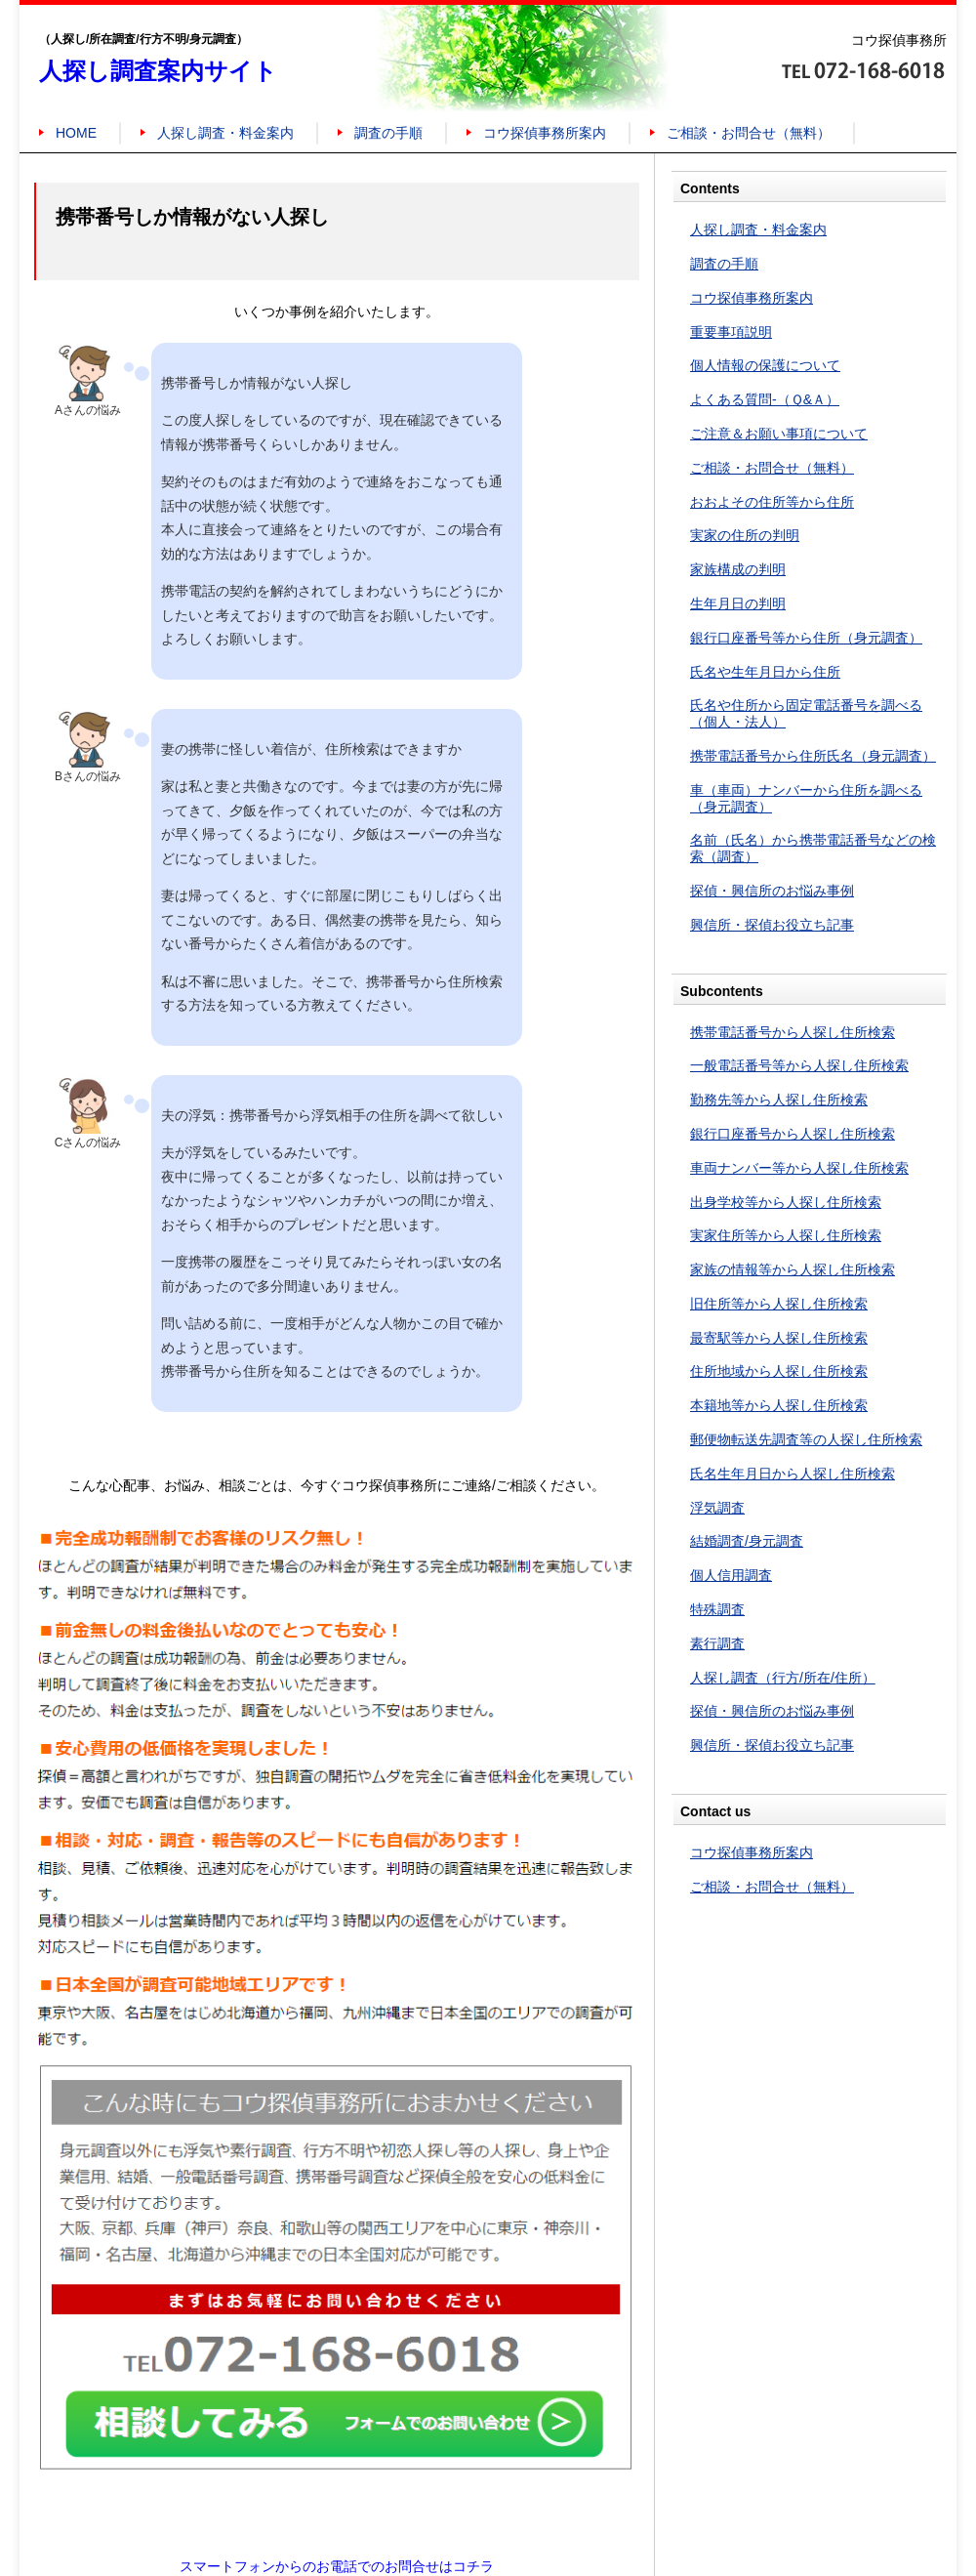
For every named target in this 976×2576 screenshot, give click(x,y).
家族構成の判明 (738, 569)
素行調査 (717, 1643)
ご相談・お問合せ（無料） (749, 133)
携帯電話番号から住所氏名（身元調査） (813, 756)
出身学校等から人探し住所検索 (785, 1202)
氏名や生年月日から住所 (765, 672)
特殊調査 (717, 1609)
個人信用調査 (731, 1575)
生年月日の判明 (738, 603)
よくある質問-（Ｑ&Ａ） (764, 399)
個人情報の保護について (765, 365)
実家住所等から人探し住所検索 (785, 1235)
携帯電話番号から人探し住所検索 (792, 1032)
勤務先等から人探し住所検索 (779, 1099)
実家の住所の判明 (744, 535)
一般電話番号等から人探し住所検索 (799, 1065)
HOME (76, 133)
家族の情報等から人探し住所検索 (792, 1269)
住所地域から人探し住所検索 (779, 1371)
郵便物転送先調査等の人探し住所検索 (806, 1439)
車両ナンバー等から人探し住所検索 (799, 1168)
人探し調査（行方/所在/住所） (782, 1677)
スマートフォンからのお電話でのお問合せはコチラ (337, 2566)
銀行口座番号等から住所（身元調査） (806, 637)
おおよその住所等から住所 (772, 502)
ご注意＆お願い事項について (779, 433)
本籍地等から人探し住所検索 (779, 1405)
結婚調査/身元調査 (746, 1541)
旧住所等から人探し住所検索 (779, 1303)
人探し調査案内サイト (158, 71)
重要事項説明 (731, 332)
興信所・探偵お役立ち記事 (772, 925)
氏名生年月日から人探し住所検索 (792, 1473)
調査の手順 (388, 133)
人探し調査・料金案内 (225, 133)
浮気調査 (717, 1508)
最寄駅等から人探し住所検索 (779, 1338)
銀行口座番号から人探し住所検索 (792, 1134)
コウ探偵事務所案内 (544, 133)
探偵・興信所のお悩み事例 (772, 890)
